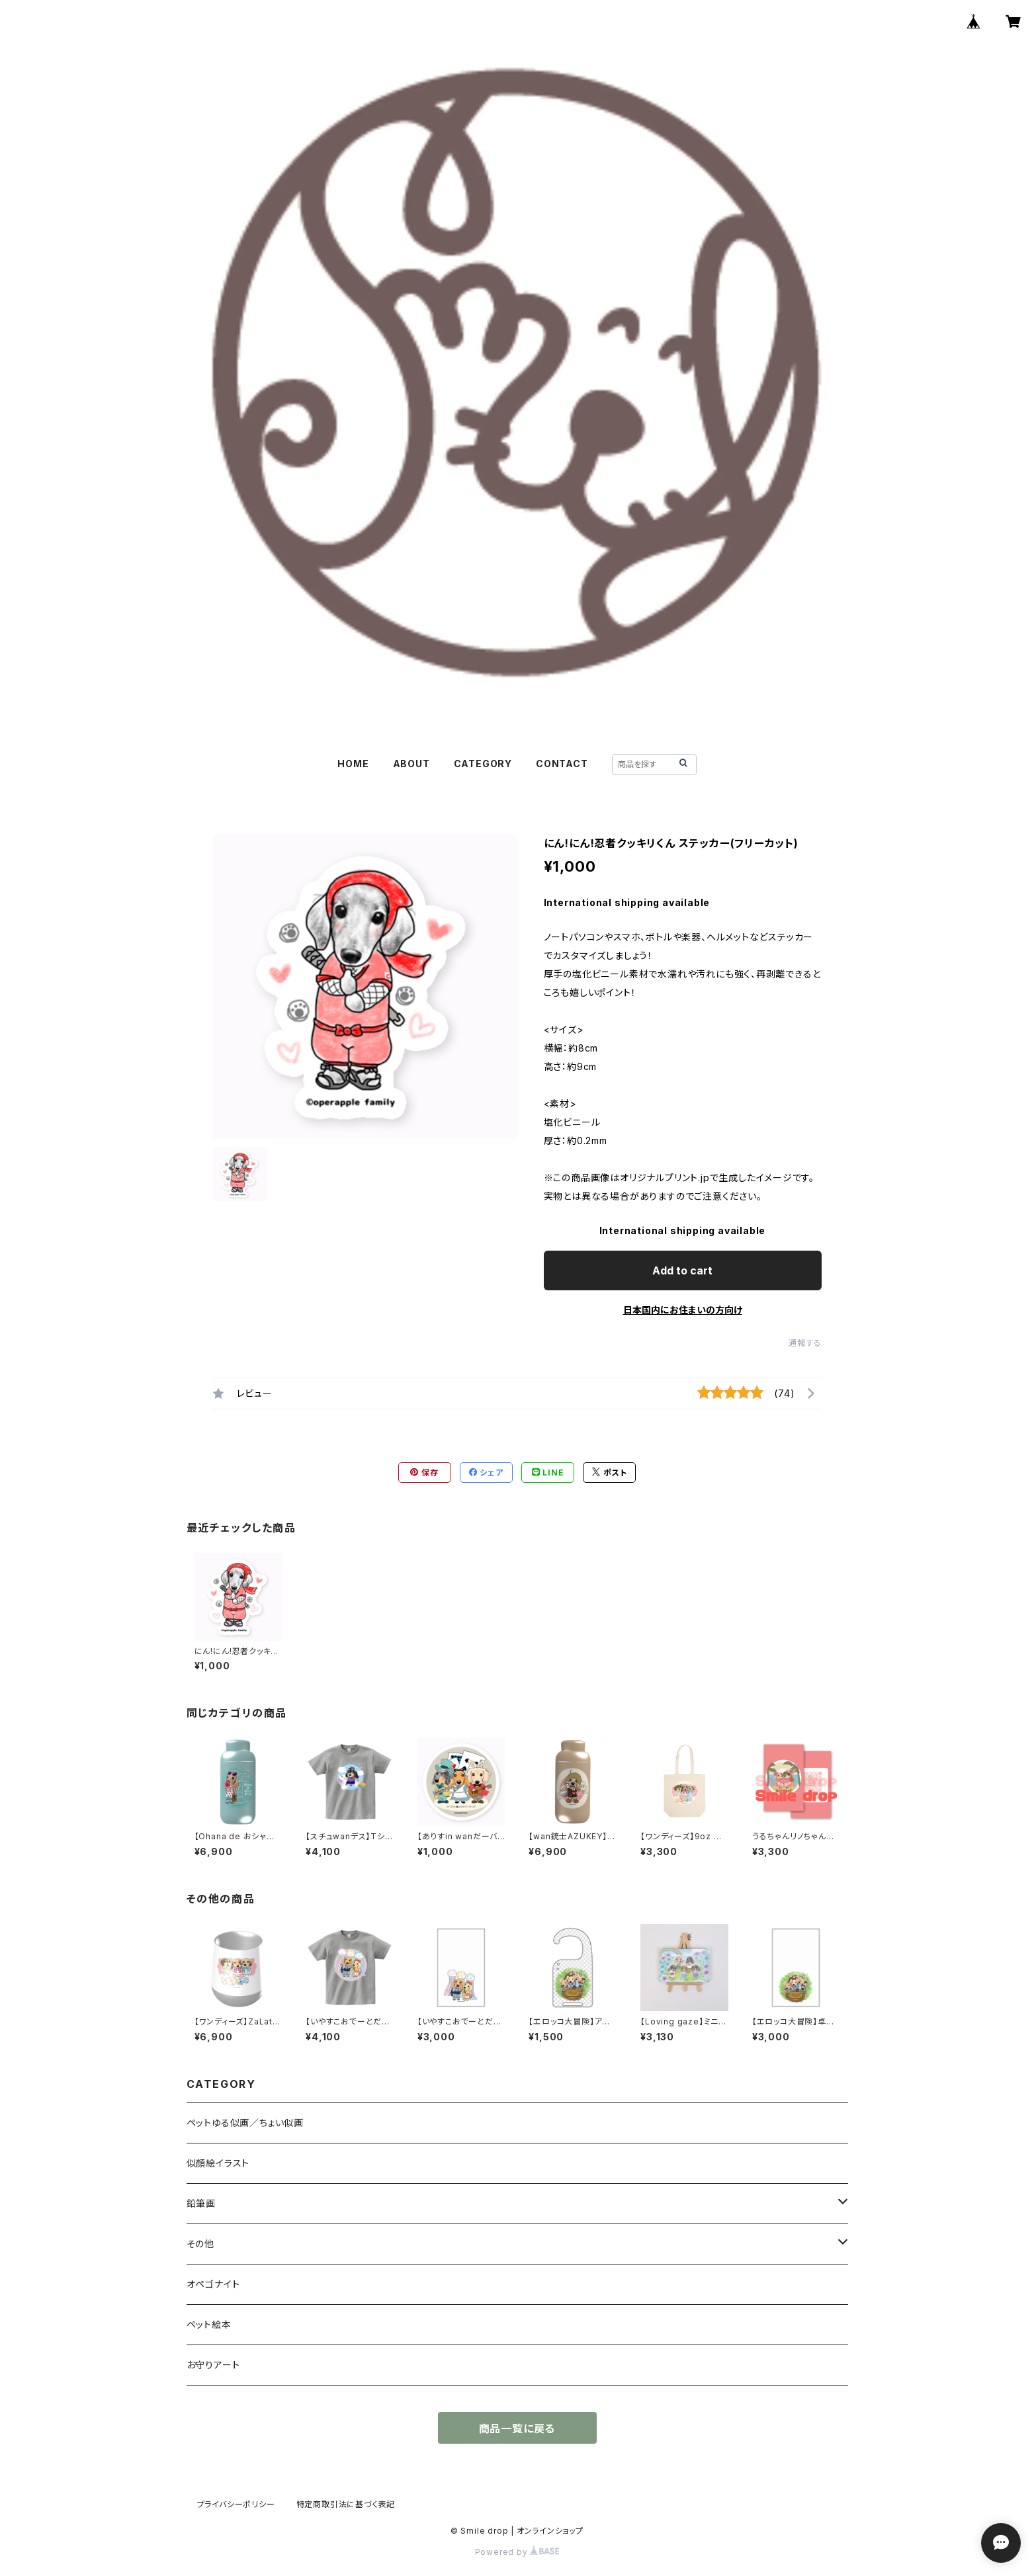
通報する (805, 1343)
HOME (352, 763)
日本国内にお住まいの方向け (682, 1309)
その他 (200, 2243)
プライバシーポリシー (236, 2504)
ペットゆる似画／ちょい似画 (245, 2122)
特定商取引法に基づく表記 (346, 2504)
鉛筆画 (201, 2203)
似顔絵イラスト (218, 2163)
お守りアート (213, 2364)
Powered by (517, 2552)
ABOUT (411, 763)
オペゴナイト (213, 2284)
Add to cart (682, 1270)
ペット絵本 (209, 2324)
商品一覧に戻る (517, 2428)
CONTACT (562, 763)
